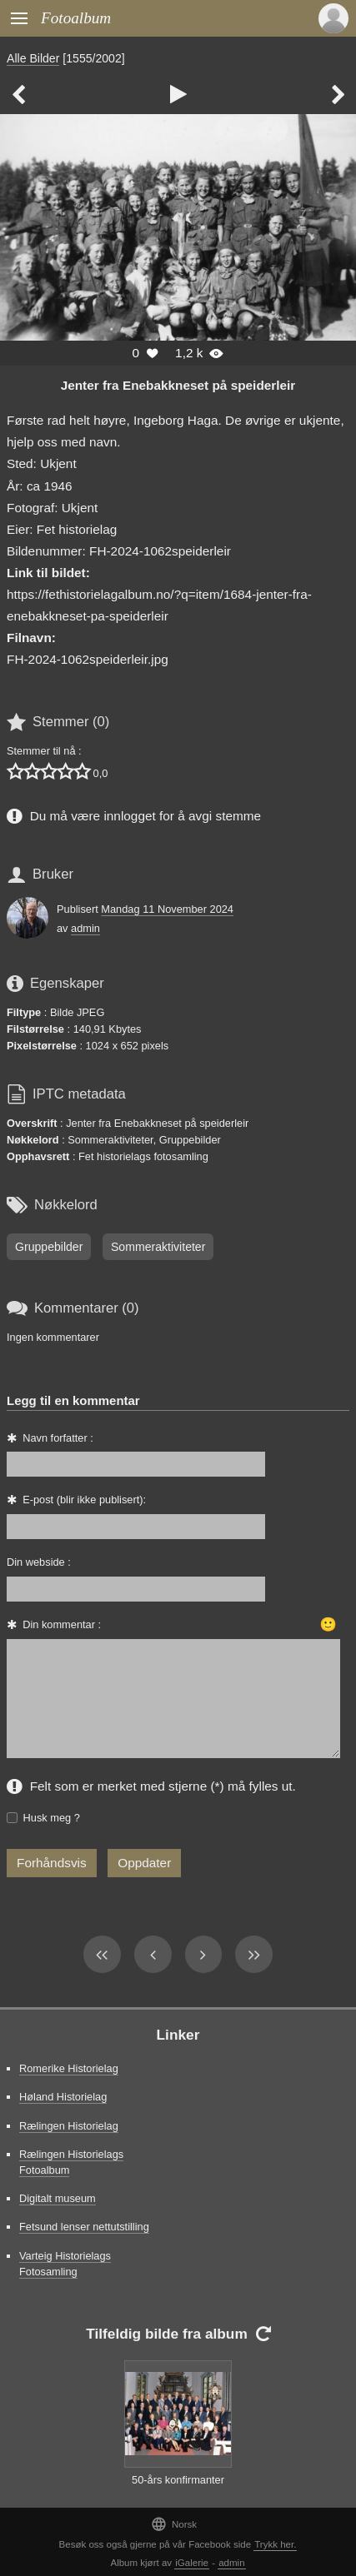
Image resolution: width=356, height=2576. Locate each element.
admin (85, 928)
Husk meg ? (51, 1817)
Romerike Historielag (68, 2068)
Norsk (174, 2524)
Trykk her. (275, 2544)
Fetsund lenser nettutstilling (84, 2226)
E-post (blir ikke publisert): (84, 1499)
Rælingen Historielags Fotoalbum (71, 2162)
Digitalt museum (57, 2198)
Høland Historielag (63, 2096)
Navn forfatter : (58, 1438)
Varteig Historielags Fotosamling (65, 2264)
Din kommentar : (62, 1624)
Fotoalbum (76, 18)
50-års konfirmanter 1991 (178, 2488)
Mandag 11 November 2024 (167, 909)
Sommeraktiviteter (158, 1246)
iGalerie (191, 2563)
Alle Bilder (33, 58)
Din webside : (39, 1562)
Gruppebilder (49, 1246)
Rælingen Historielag (68, 2126)
